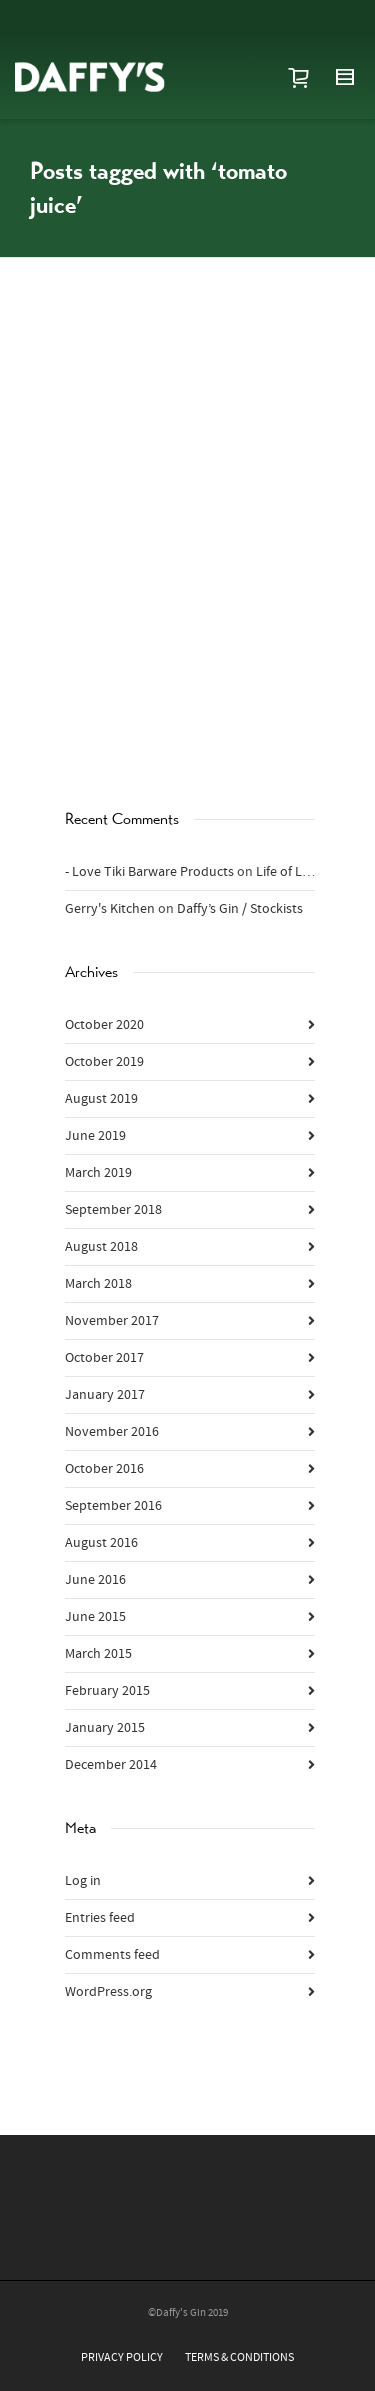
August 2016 (101, 1543)
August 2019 (101, 1099)
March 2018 (98, 1284)
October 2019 (104, 1062)
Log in (83, 1881)
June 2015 (95, 1617)
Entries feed (100, 1918)
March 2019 (98, 1173)
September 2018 (113, 1210)
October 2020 (104, 1025)
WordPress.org (108, 1992)
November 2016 (112, 1432)
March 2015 (98, 1654)
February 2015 (107, 1691)
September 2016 (113, 1506)
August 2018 (101, 1247)
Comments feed (112, 1955)
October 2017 (104, 1358)
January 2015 (105, 1728)
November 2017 (112, 1321)
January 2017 (105, 1395)
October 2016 (104, 1469)
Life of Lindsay (298, 872)
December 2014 (111, 1765)
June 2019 (95, 1136)
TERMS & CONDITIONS (239, 2357)
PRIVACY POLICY (122, 2357)
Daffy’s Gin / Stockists (240, 909)
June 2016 (95, 1580)
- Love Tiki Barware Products (149, 872)
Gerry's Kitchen (110, 909)
